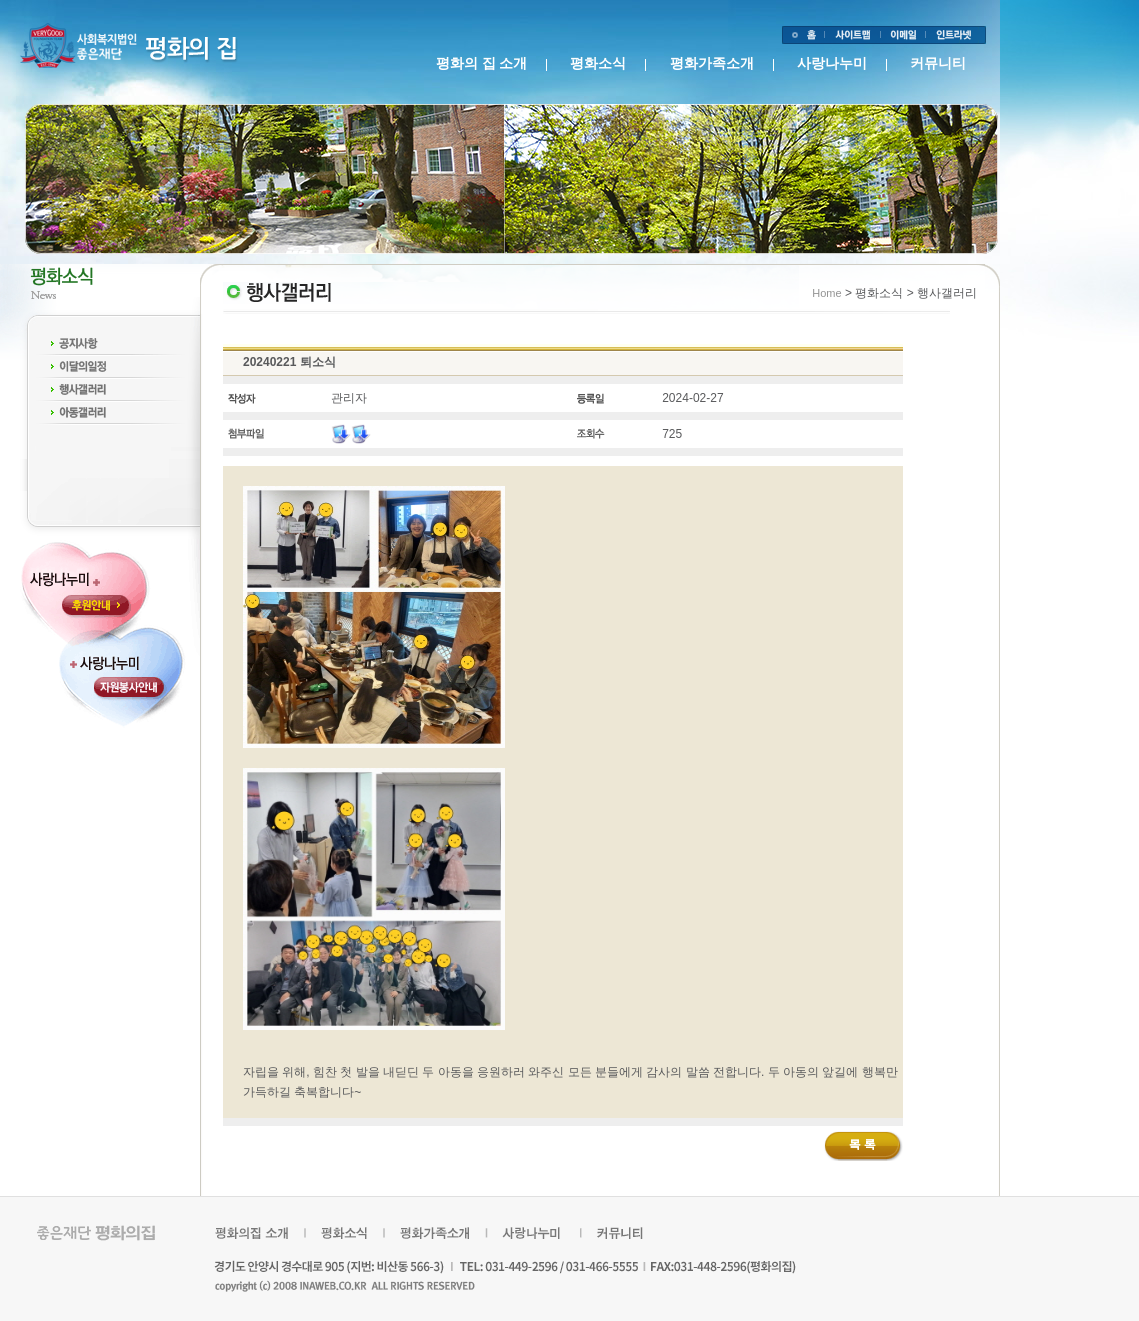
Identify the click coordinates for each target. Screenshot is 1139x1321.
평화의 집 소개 (481, 63)
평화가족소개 (712, 63)
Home (826, 293)
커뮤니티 (938, 63)
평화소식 (598, 63)
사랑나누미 (832, 63)
